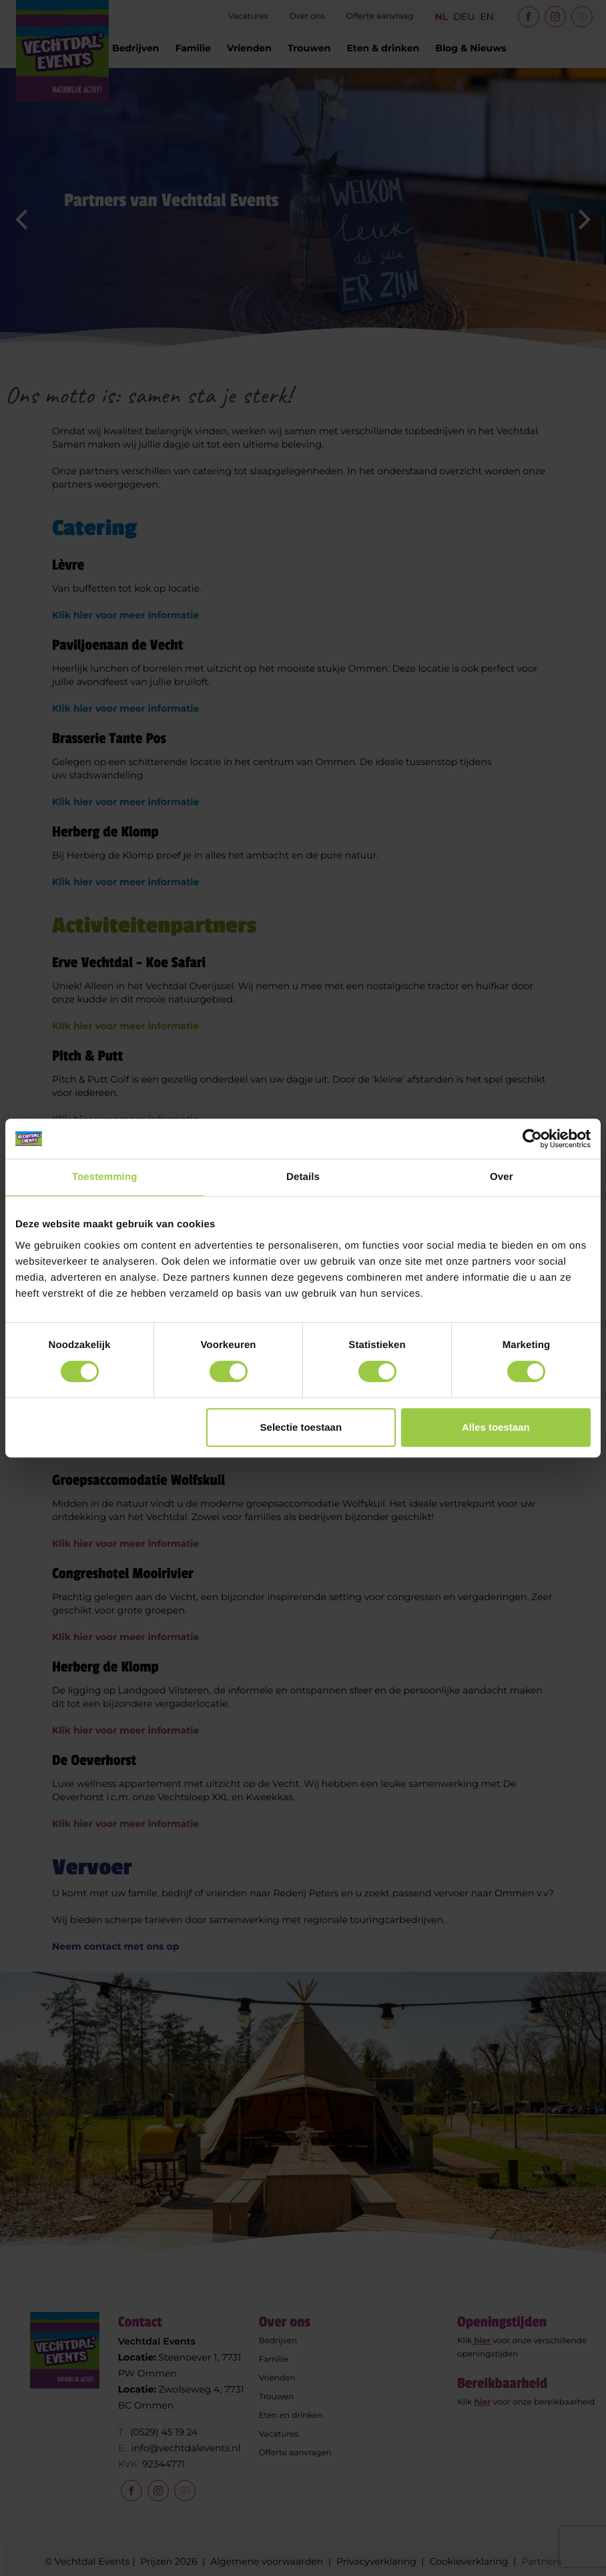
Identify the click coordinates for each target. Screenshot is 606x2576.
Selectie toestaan (301, 1427)
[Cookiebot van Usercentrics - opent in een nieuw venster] (532, 1139)
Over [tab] (501, 1177)
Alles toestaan (496, 1427)
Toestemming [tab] (104, 1177)
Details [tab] (303, 1177)
